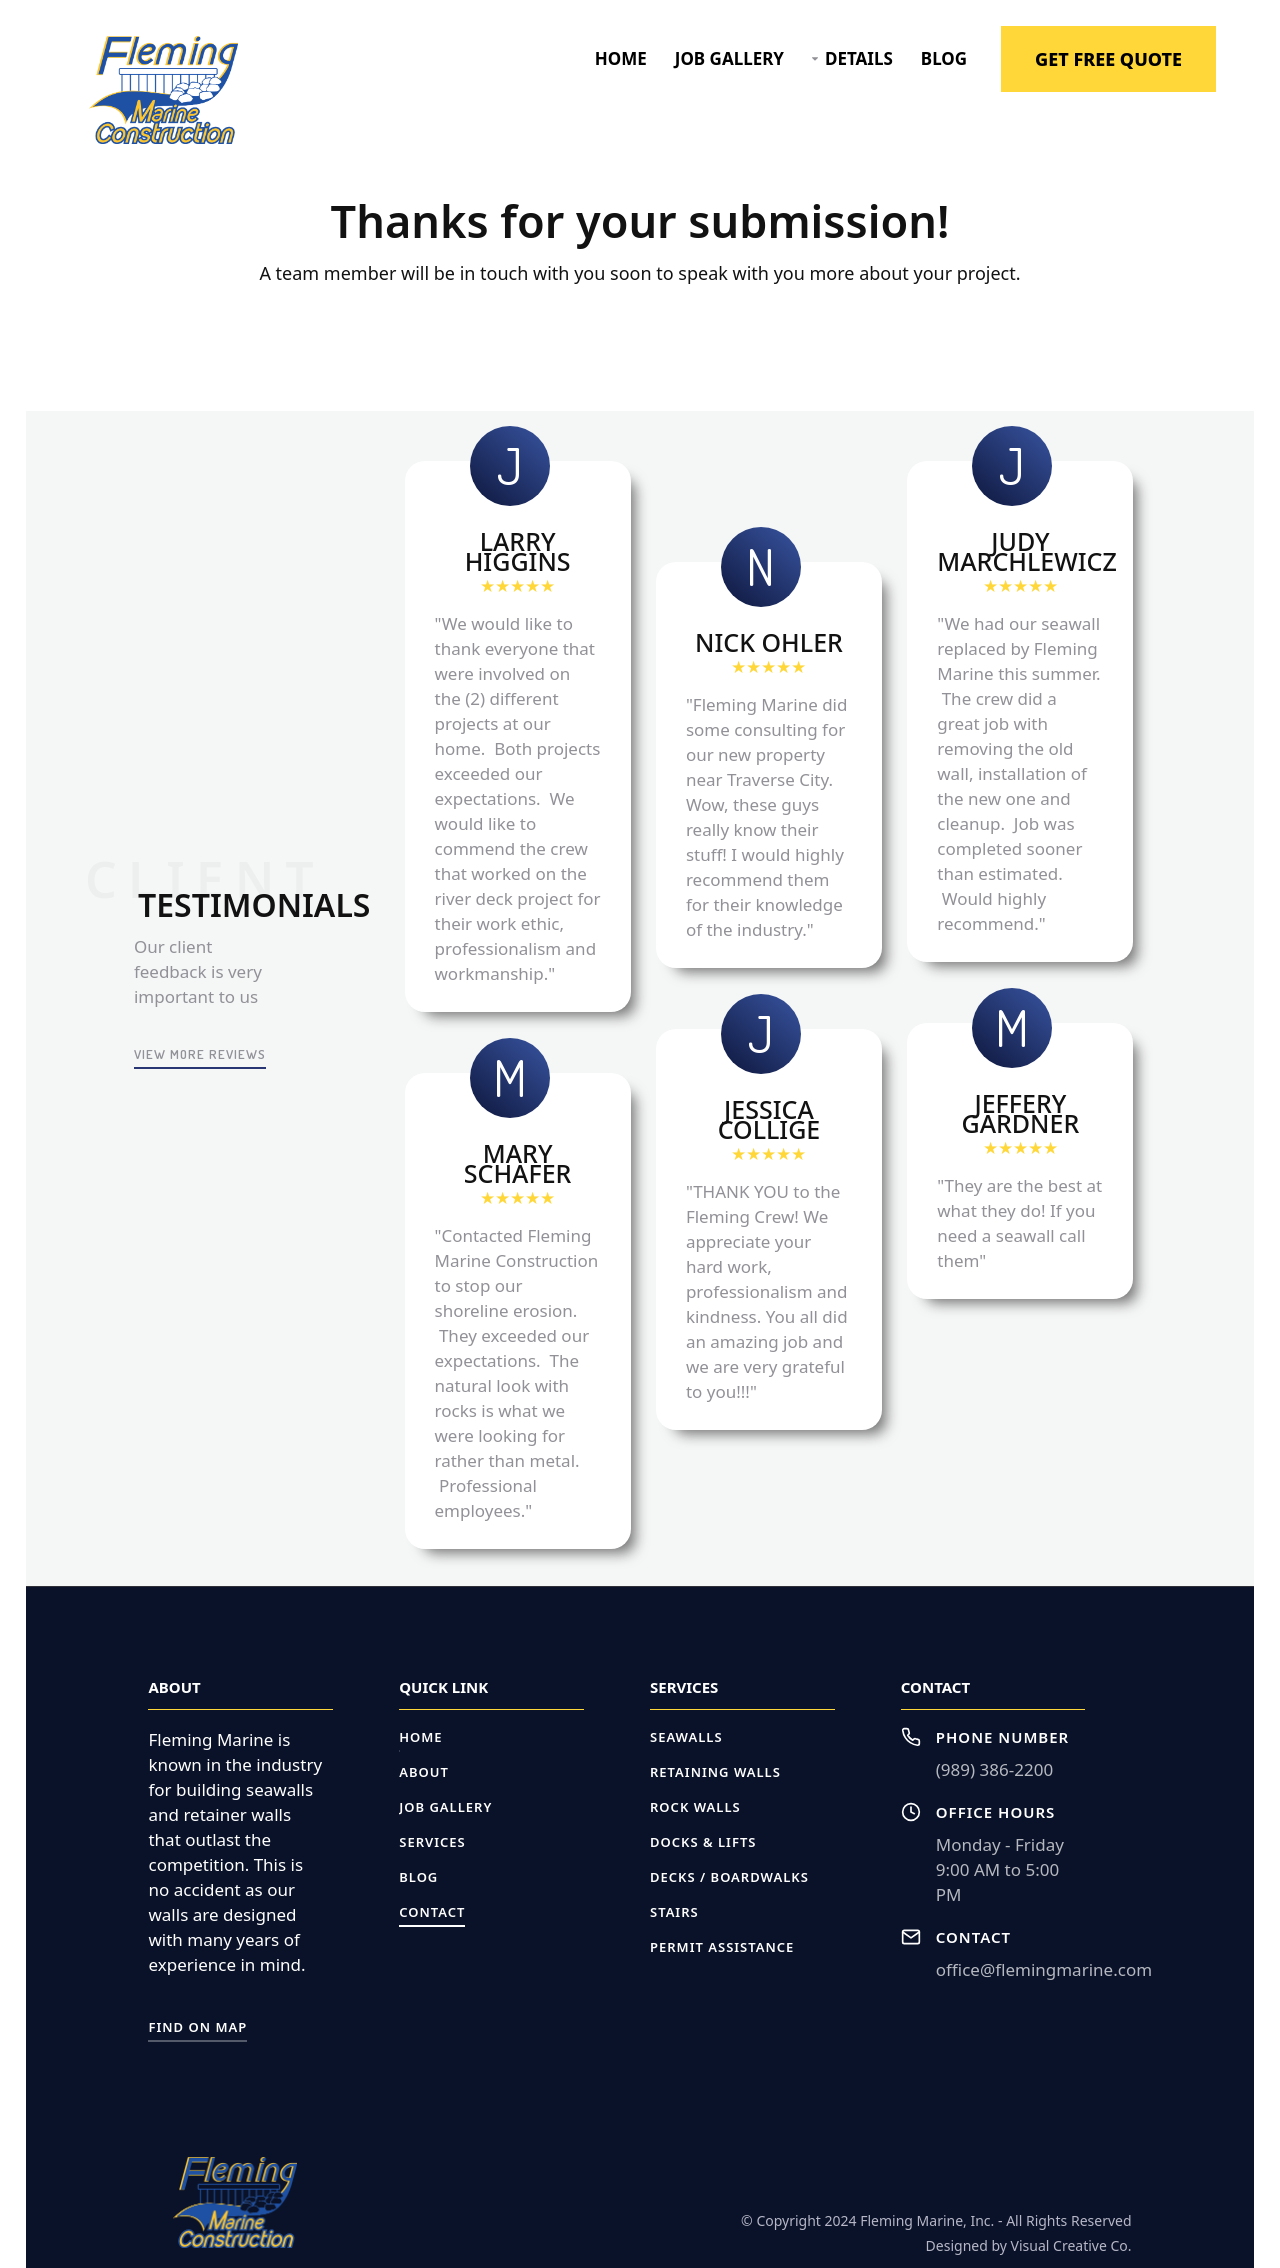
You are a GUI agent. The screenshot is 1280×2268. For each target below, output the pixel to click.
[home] (163, 90)
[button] (852, 59)
